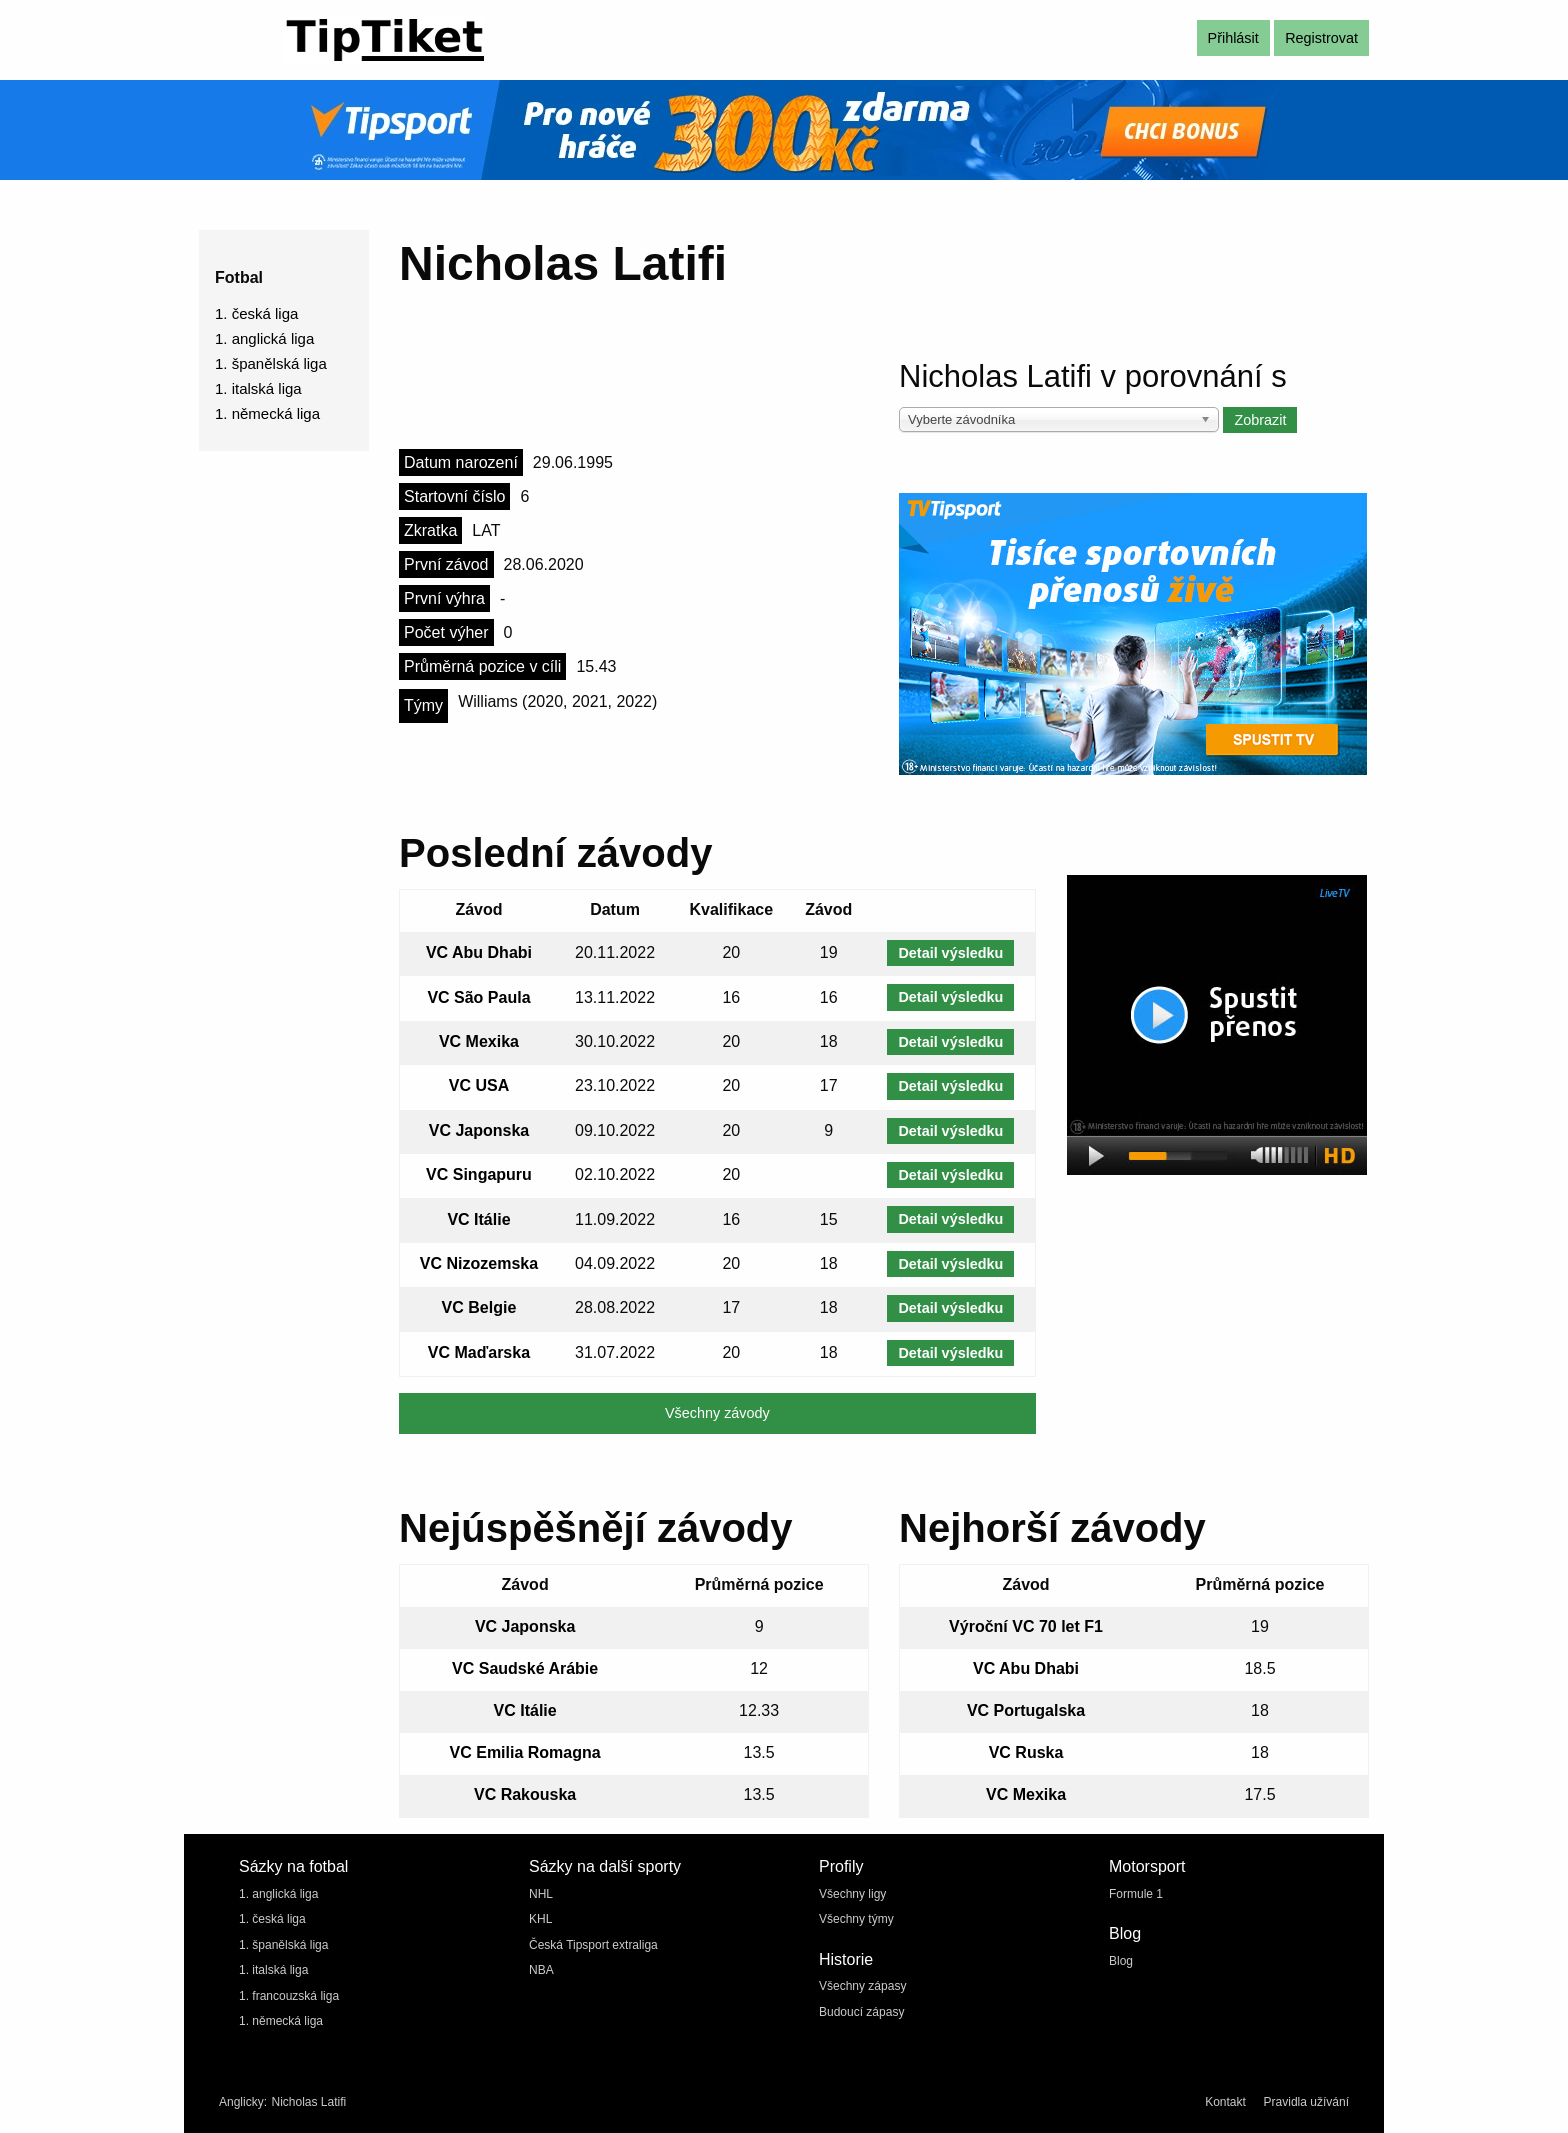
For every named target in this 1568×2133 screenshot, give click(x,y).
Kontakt (1225, 2102)
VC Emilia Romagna (525, 1752)
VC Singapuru (479, 1174)
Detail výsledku (950, 953)
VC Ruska (1026, 1752)
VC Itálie (478, 1219)
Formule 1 (1136, 1894)
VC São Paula (478, 997)
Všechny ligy (852, 1894)
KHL (540, 1919)
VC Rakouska (525, 1794)
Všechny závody (717, 1413)
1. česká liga (256, 313)
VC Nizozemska (479, 1263)
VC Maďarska (479, 1352)
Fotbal (239, 277)
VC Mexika (479, 1041)
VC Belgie (479, 1307)
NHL (541, 1894)
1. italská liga (258, 388)
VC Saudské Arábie (525, 1668)
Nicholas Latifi (308, 2102)
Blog (1121, 1961)
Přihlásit (1233, 38)
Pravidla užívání (1306, 2102)
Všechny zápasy (862, 1986)
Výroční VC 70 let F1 (1026, 1626)
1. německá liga (267, 413)
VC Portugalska (1026, 1710)
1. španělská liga (271, 363)
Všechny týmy (856, 1919)
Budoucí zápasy (861, 2012)
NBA (541, 1970)
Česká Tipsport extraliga (593, 1945)
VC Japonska (479, 1130)
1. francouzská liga (289, 1996)
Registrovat (1321, 38)
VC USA (479, 1085)
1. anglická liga (264, 338)
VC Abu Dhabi (479, 952)
